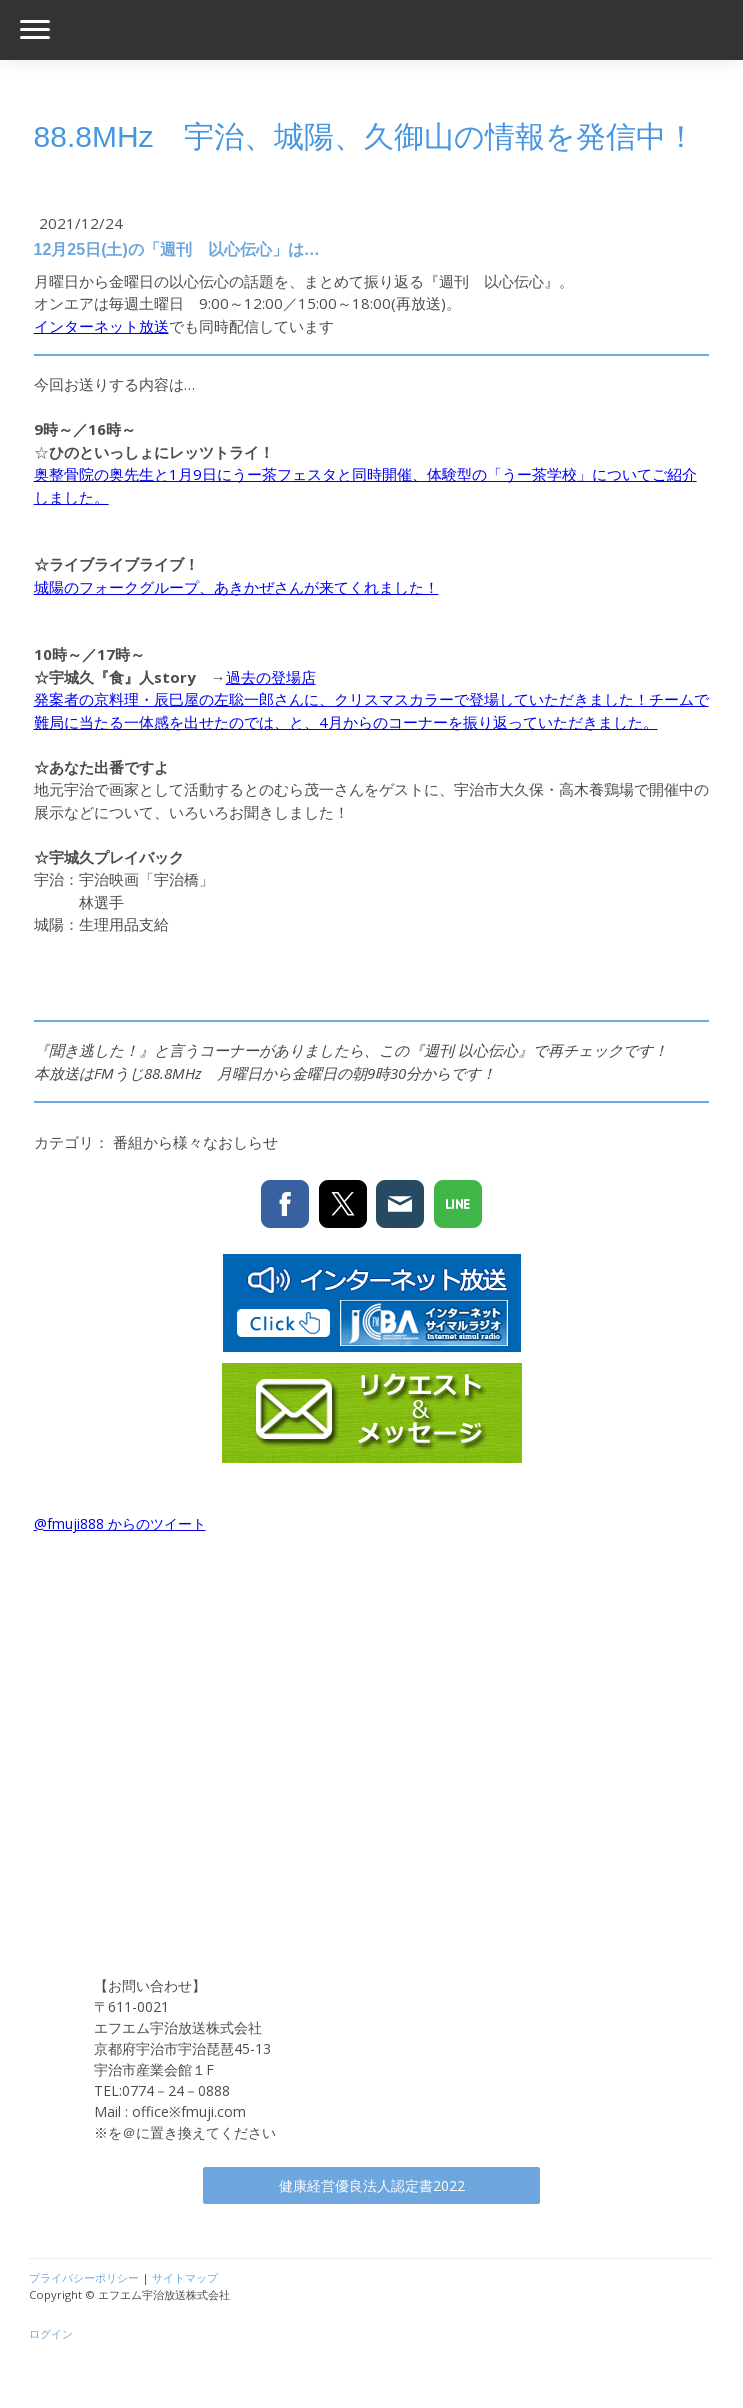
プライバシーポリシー (84, 2277)
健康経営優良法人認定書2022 (372, 2185)
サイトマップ (185, 2277)
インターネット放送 (101, 326)
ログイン (51, 2333)
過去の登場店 (271, 677)
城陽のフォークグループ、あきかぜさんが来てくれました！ (236, 587)
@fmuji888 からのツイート (120, 1523)
